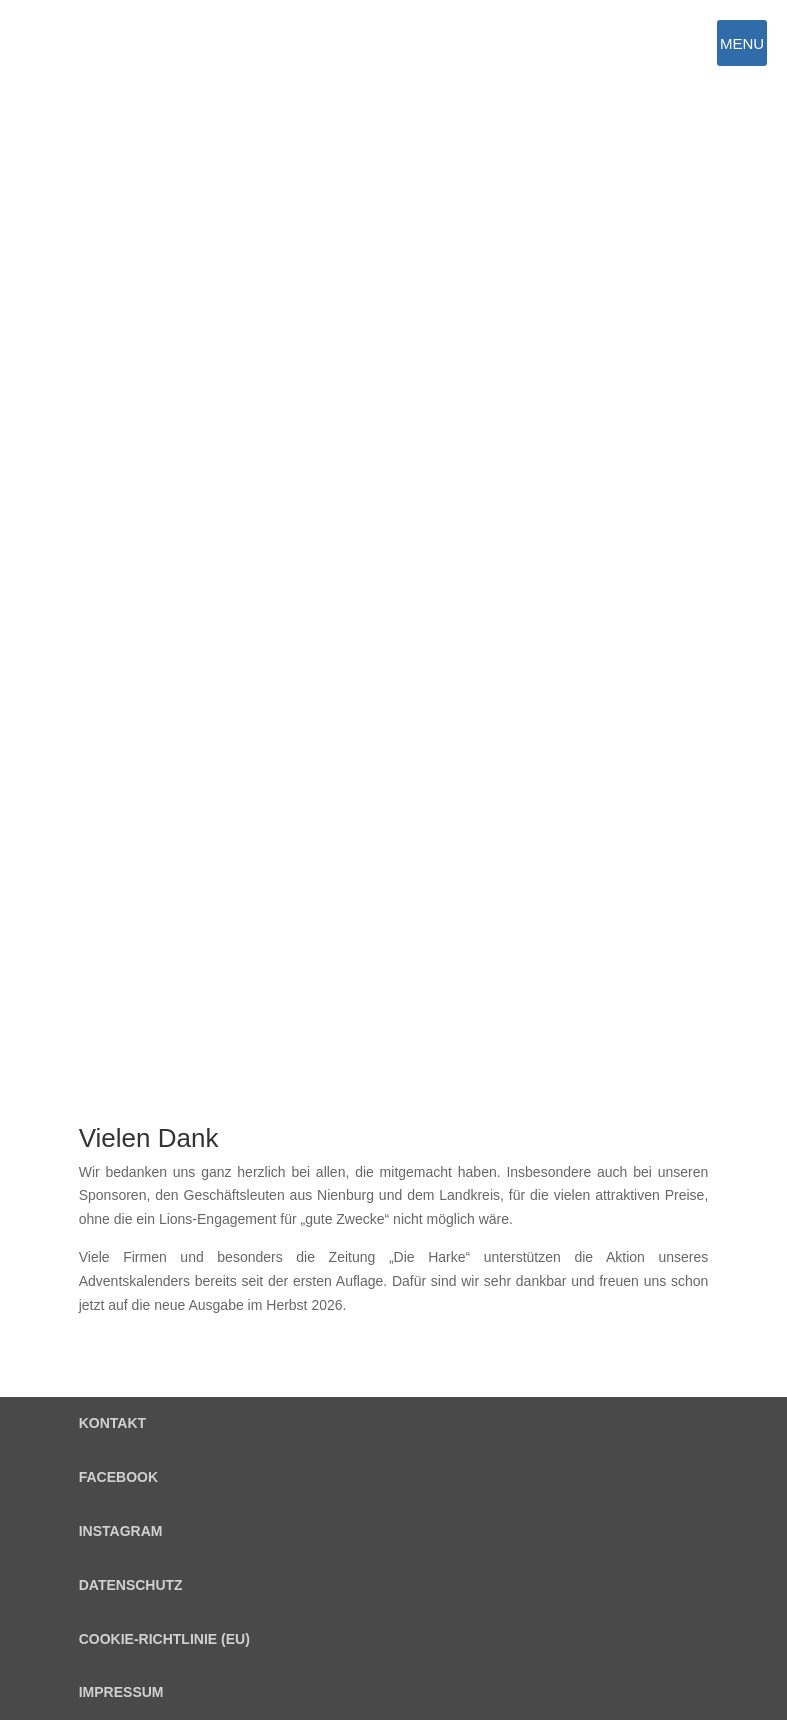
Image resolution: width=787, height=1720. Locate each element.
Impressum (121, 1692)
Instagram (121, 1531)
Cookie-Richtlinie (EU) (164, 1639)
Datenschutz (131, 1585)
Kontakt (112, 1423)
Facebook (118, 1477)
